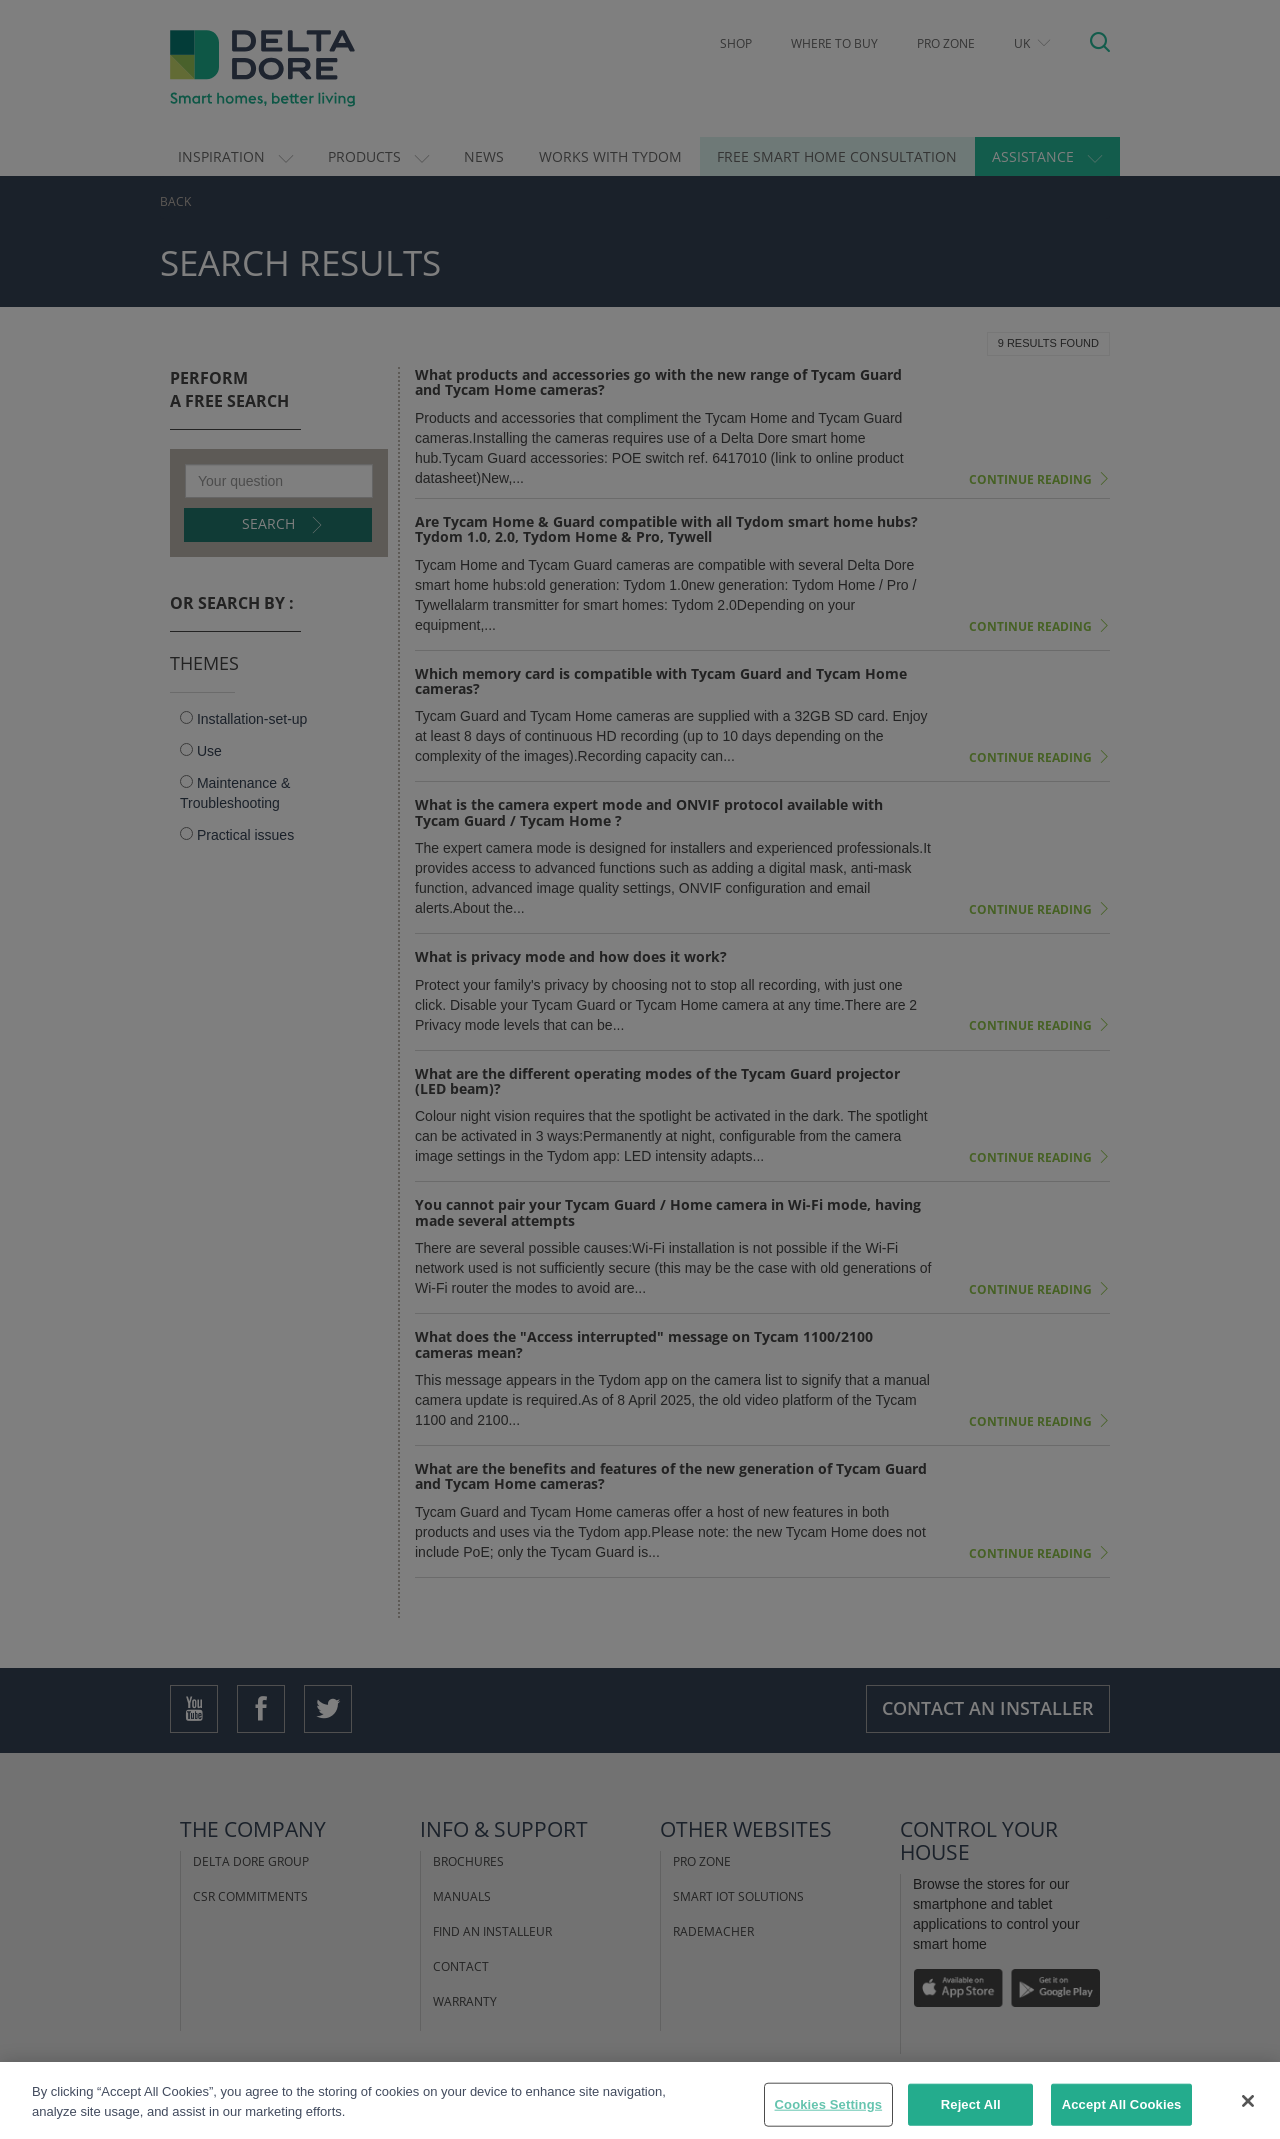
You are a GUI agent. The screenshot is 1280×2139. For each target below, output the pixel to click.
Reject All (971, 2117)
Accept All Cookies (1122, 2117)
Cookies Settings (829, 2117)
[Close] (1248, 2114)
